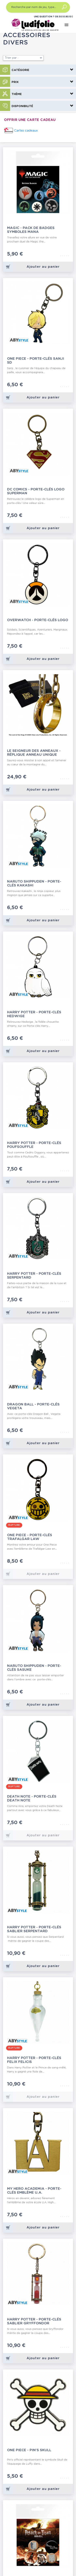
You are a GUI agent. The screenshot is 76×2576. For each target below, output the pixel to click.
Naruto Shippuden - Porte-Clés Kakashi (34, 883)
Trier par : (24, 57)
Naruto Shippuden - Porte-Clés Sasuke (34, 1667)
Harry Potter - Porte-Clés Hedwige (34, 1014)
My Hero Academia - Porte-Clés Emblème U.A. (34, 2190)
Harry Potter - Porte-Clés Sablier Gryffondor (34, 2321)
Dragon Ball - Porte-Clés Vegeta (33, 1406)
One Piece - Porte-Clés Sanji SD (35, 360)
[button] (38, 70)
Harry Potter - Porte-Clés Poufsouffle (34, 1145)
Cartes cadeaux (26, 130)
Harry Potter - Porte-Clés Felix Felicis (34, 2060)
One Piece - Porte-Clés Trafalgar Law (29, 1537)
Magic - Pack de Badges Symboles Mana (31, 229)
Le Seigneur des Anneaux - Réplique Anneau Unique (34, 752)
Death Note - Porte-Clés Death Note (31, 1798)
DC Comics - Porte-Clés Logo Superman (35, 491)
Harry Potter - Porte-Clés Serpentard (34, 1275)
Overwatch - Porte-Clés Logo (37, 620)
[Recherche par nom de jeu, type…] (38, 7)
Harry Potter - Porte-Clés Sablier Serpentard (34, 1929)
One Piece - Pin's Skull (29, 2450)
